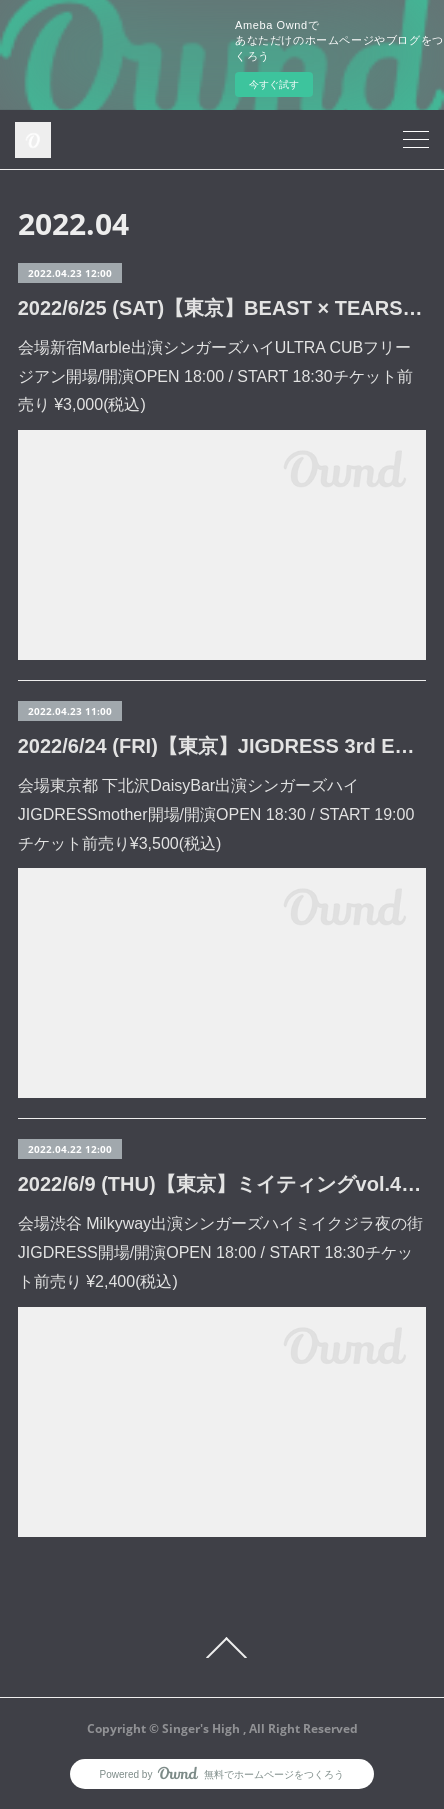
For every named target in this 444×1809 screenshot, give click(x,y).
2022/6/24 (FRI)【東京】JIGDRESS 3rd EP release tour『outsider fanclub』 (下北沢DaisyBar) (222, 746)
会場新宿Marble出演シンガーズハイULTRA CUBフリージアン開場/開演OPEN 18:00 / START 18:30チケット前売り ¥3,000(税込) (215, 376)
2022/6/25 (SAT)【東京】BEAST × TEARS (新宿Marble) (222, 308)
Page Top (222, 1648)
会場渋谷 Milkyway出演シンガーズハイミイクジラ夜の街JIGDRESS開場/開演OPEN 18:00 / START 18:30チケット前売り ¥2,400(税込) (220, 1252)
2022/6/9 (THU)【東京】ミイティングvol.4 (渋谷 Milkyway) (222, 1184)
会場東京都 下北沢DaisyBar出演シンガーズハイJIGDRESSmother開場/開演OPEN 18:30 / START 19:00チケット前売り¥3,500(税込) (216, 814)
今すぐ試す (274, 84)
